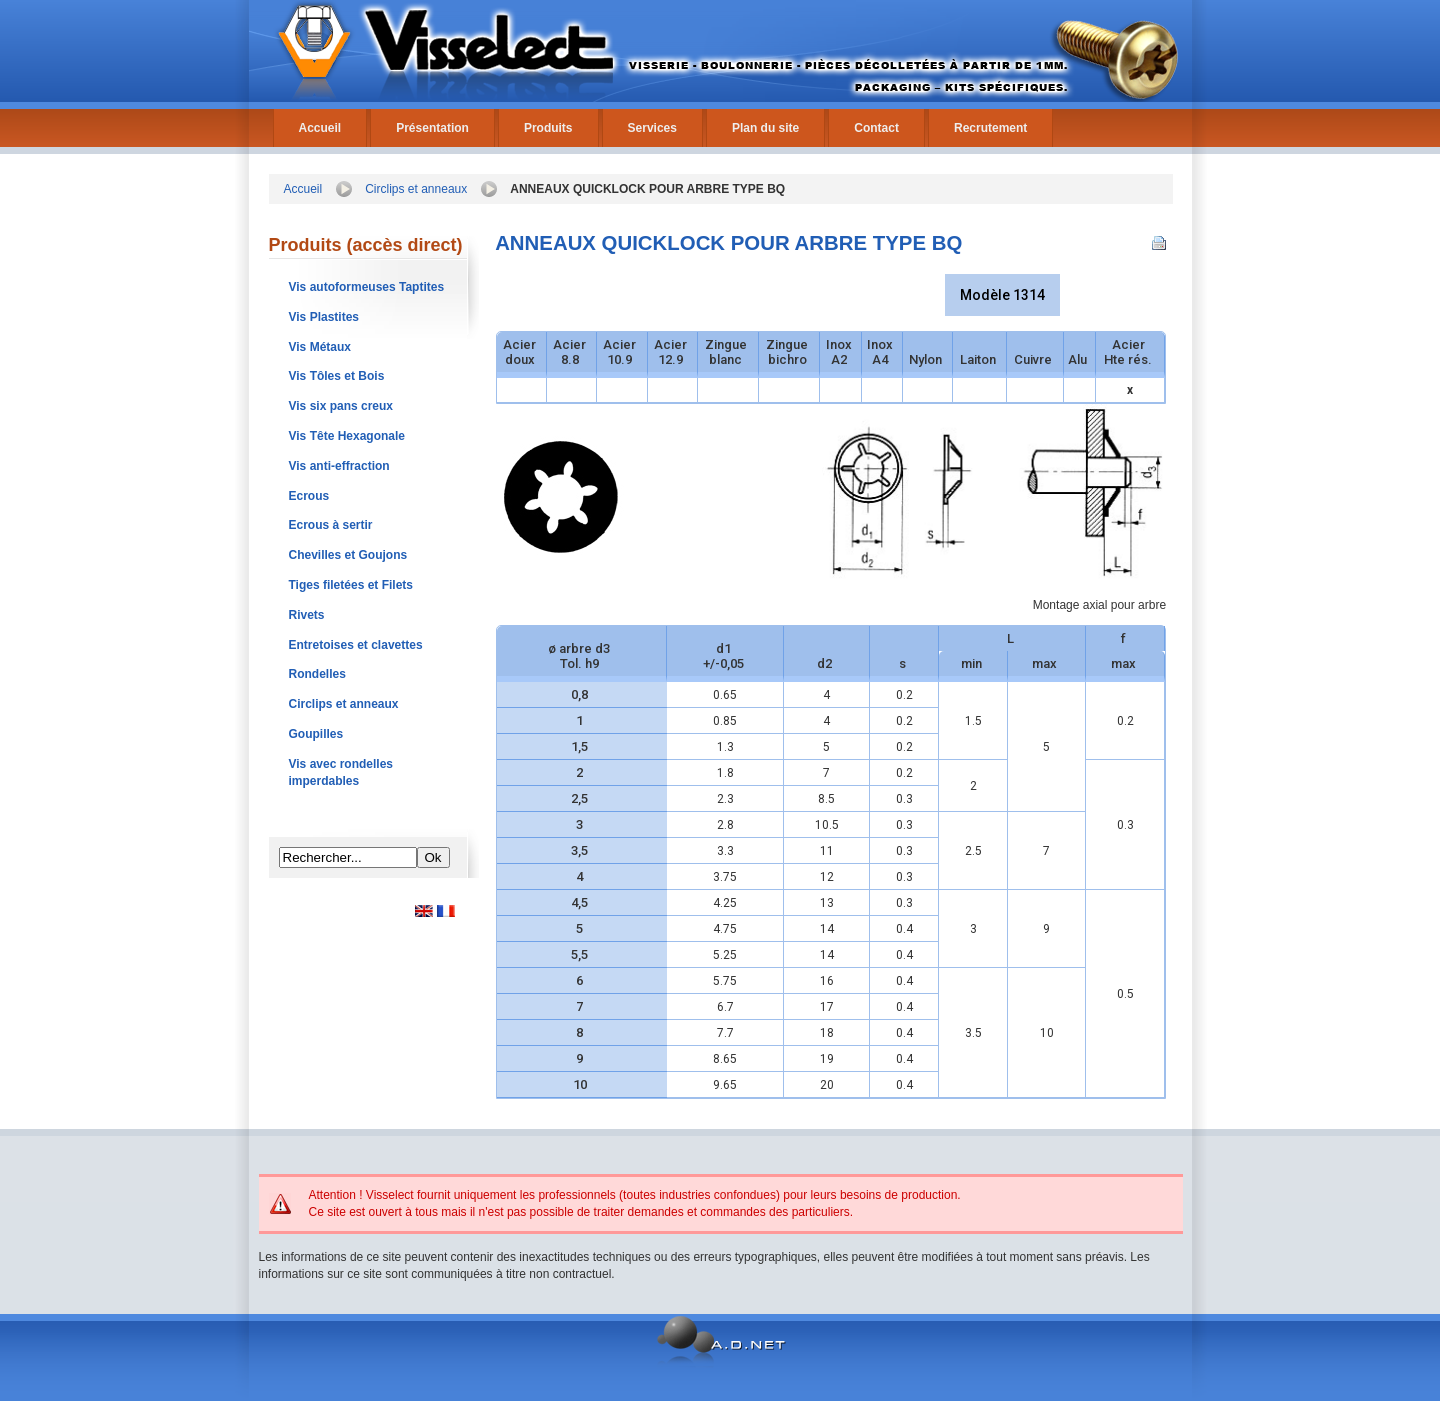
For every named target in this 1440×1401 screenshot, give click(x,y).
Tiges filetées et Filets (351, 585)
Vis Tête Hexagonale (347, 436)
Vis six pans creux (341, 406)
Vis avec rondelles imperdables (341, 772)
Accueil (320, 128)
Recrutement (990, 128)
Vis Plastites (324, 317)
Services (652, 128)
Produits (548, 128)
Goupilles (316, 734)
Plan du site (765, 128)
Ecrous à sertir (331, 525)
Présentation (432, 128)
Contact (876, 128)
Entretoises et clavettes (356, 645)
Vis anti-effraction (339, 466)
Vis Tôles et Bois (337, 376)
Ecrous (309, 496)
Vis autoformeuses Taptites (367, 287)
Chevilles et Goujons (348, 555)
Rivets (307, 615)
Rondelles (317, 674)
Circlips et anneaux (416, 189)
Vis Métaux (320, 347)
